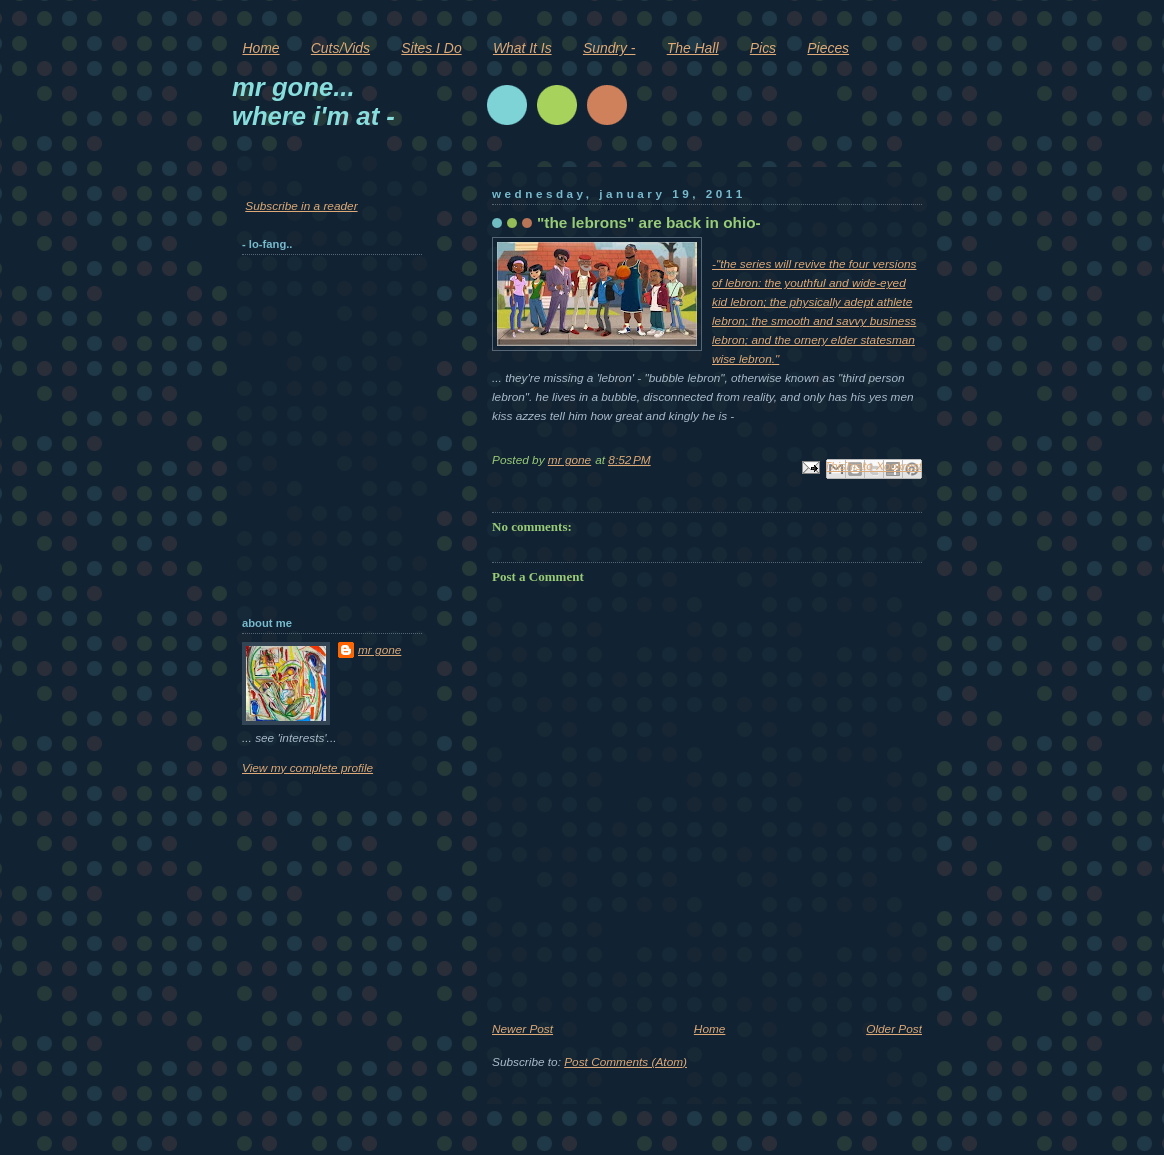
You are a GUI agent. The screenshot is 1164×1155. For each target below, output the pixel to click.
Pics (763, 48)
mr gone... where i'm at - (313, 101)
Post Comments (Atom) (625, 1062)
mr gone (379, 650)
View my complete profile (307, 768)
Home (260, 48)
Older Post (894, 1029)
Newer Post (522, 1029)
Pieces (828, 48)
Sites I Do (431, 48)
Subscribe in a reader (301, 206)
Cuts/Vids (340, 48)
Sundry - (609, 48)
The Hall (693, 48)
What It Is (522, 48)
